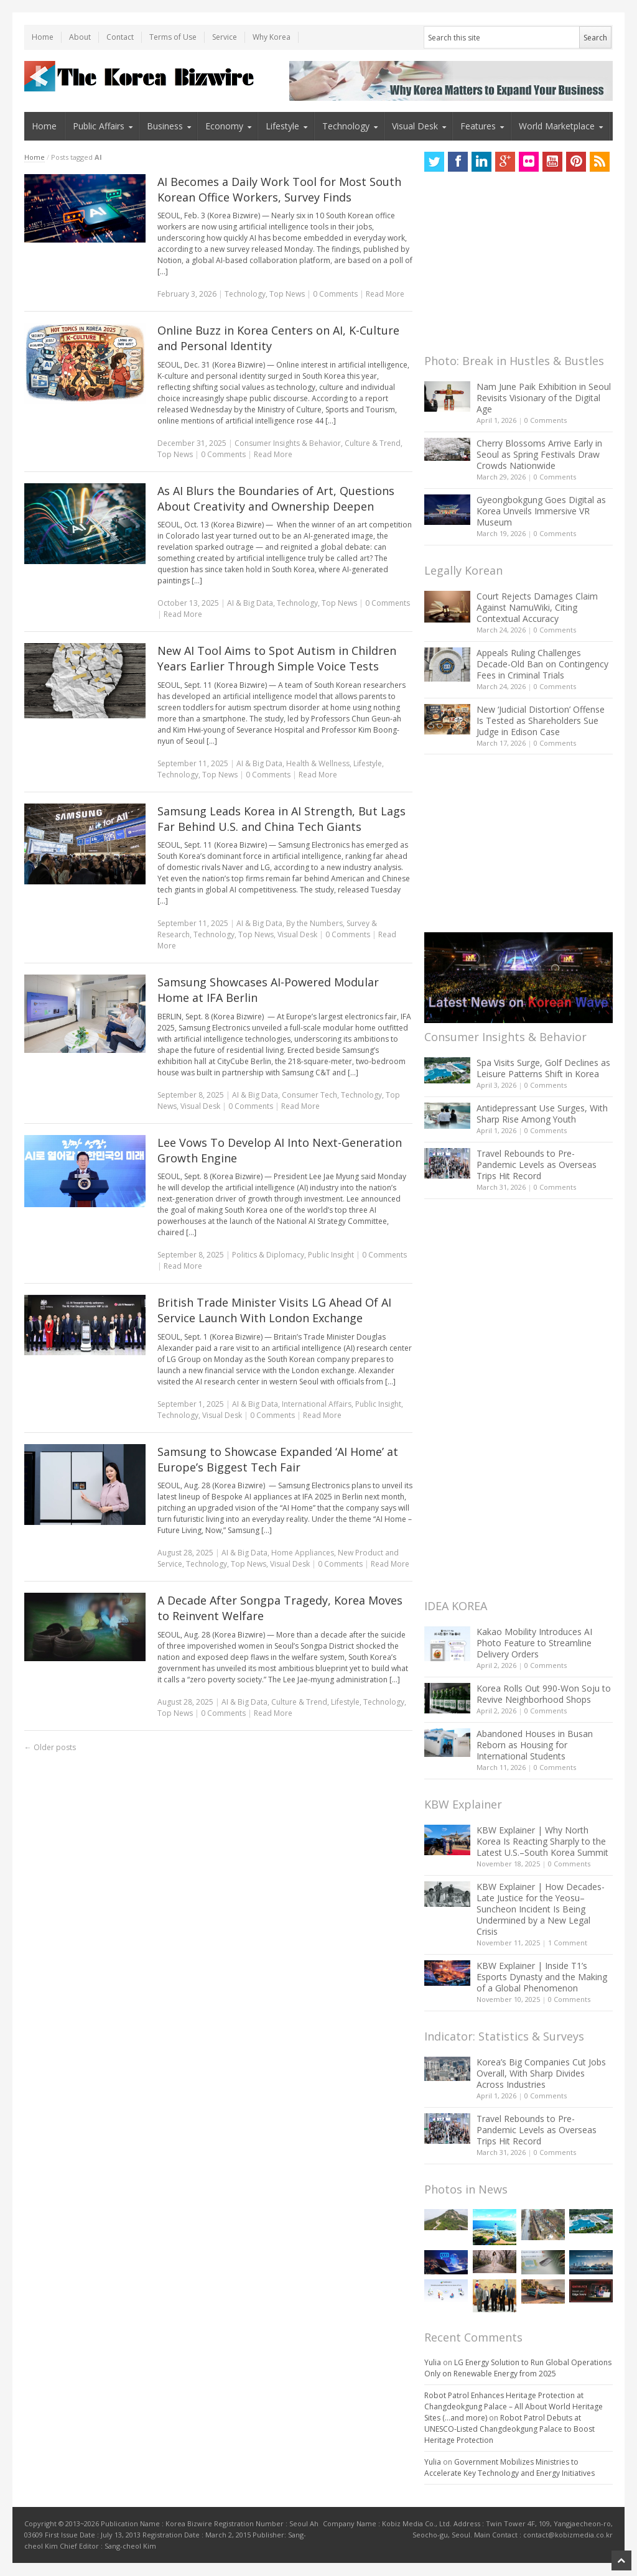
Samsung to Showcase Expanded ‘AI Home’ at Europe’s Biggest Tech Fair (277, 1459)
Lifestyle (282, 126)
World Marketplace (557, 126)
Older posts (50, 1747)
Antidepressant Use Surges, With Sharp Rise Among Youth (542, 1113)
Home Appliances (302, 1552)
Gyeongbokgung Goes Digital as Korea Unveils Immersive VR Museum (541, 511)
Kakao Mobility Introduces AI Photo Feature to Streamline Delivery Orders (534, 1643)
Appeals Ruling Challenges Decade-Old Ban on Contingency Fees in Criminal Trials (542, 664)
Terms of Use (173, 37)
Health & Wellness (318, 763)
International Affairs (316, 1404)
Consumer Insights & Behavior (288, 443)
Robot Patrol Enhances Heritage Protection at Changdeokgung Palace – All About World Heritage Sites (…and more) (513, 2406)
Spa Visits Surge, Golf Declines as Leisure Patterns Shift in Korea (543, 1068)
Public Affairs (98, 126)
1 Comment (567, 1942)
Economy (224, 126)
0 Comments (545, 420)
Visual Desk (415, 126)
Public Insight (331, 1254)
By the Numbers (314, 923)
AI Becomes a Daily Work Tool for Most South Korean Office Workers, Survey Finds (279, 189)
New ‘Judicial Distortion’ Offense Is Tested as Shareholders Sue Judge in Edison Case (541, 720)
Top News (287, 294)
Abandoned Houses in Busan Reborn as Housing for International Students (535, 1745)
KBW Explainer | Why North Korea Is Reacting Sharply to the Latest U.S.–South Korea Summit (542, 1841)
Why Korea (272, 37)
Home (42, 37)
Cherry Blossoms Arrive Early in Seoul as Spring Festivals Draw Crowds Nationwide (539, 454)
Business (165, 126)
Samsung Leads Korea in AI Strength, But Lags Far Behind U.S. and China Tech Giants (281, 819)
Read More (385, 294)
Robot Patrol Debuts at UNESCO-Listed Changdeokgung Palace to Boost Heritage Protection (509, 2428)
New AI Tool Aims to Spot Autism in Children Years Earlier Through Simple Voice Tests (276, 658)
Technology (346, 126)
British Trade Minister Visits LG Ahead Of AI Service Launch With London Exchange (274, 1310)
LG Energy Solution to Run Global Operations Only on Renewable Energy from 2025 (517, 2368)
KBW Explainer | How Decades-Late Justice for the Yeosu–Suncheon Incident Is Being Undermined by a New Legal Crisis (541, 1909)
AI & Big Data (250, 603)
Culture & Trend (373, 443)
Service (224, 37)
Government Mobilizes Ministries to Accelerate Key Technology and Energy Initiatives (509, 2467)
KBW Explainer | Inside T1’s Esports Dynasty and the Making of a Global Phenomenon (542, 1977)
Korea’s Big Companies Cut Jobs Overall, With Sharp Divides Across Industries (541, 2073)
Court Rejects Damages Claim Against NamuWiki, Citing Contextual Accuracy (537, 607)
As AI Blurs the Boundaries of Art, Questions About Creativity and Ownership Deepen (275, 498)
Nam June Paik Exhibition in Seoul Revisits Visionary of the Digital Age (544, 398)
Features (478, 126)
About (80, 37)
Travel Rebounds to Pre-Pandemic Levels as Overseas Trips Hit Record (537, 1164)
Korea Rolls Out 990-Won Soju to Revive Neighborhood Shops (544, 1693)
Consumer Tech (309, 1095)
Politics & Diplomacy (268, 1254)
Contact (120, 37)
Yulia (432, 2362)
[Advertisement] (517, 266)
